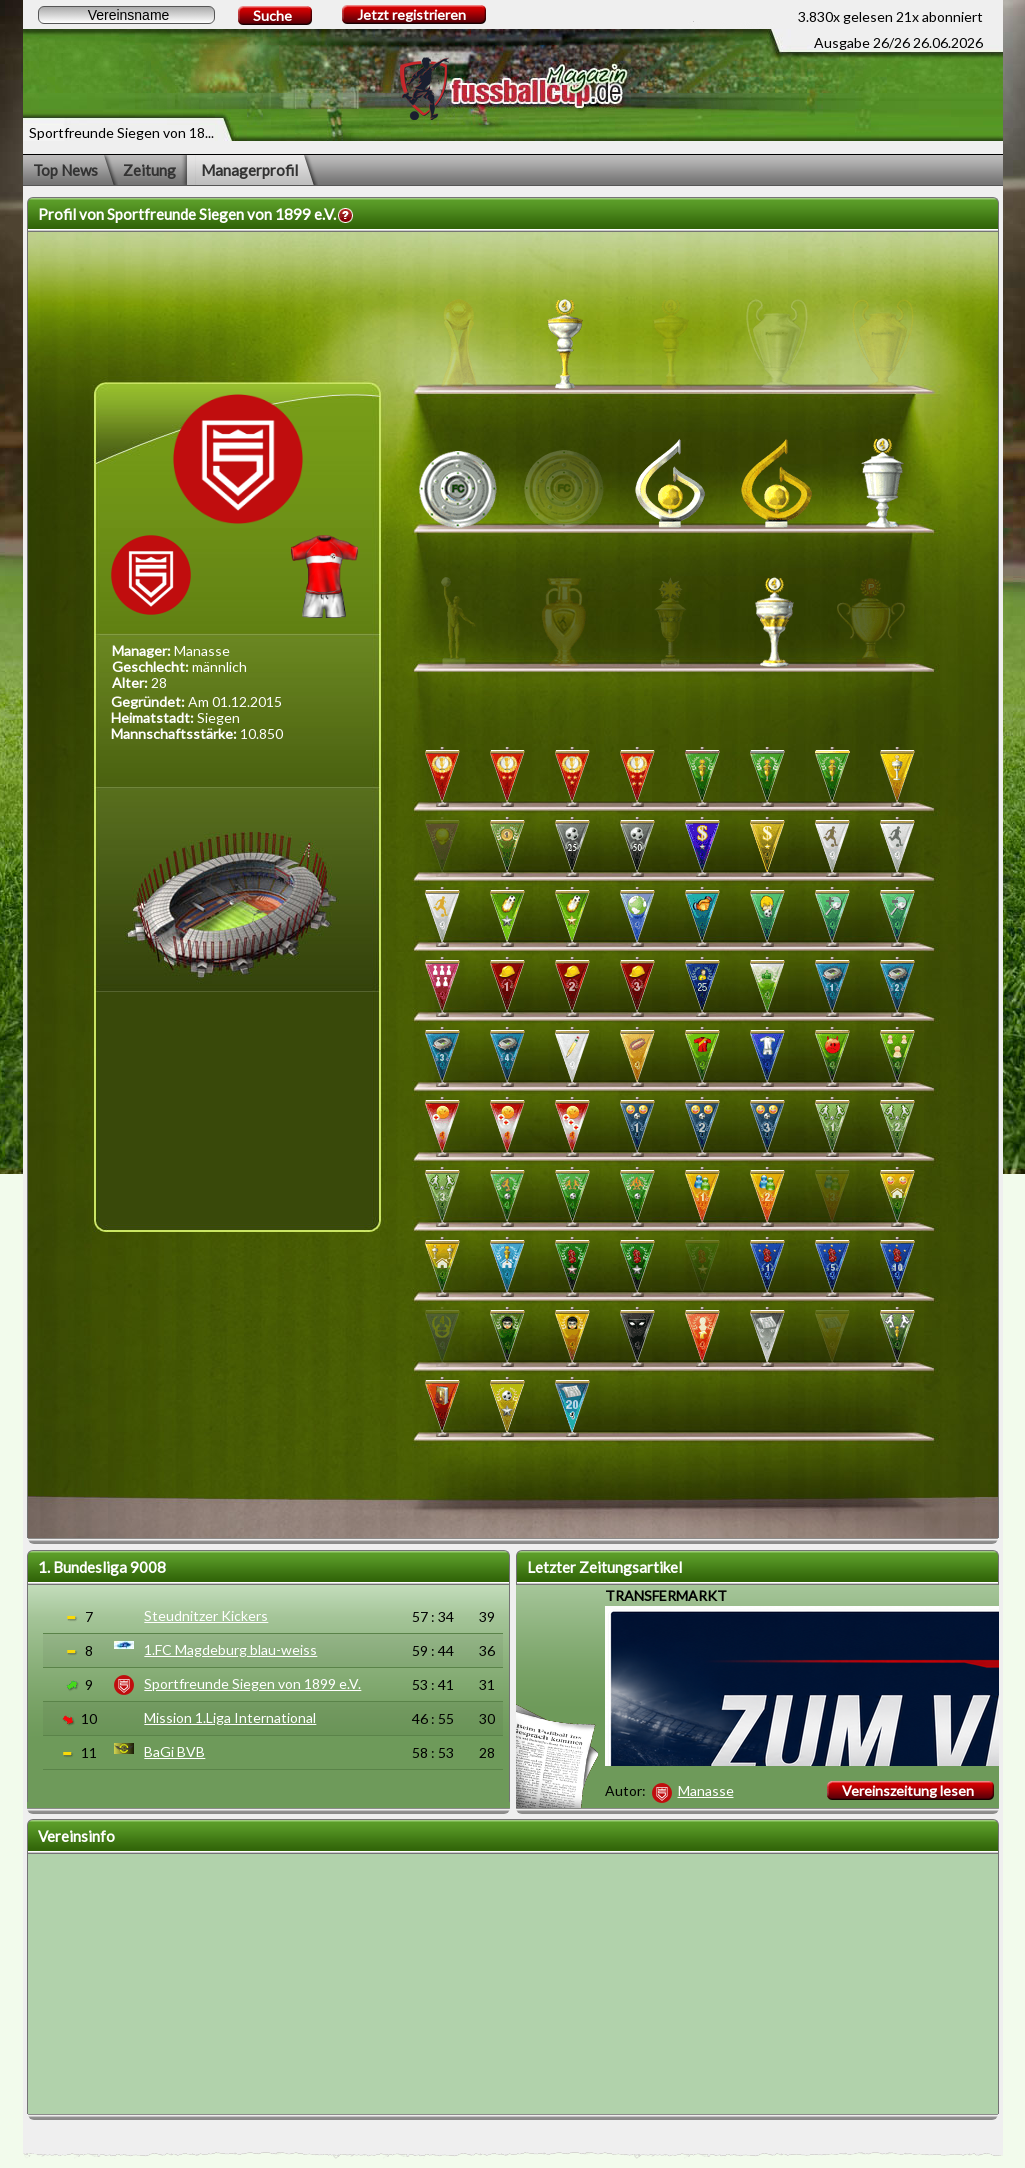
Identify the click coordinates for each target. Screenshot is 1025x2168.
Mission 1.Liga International (230, 1717)
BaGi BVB (174, 1751)
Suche (272, 15)
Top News (65, 170)
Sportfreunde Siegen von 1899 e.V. (252, 1683)
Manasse (706, 1790)
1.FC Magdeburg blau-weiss (230, 1649)
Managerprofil (249, 170)
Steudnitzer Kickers (206, 1615)
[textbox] (126, 15)
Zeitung (149, 170)
